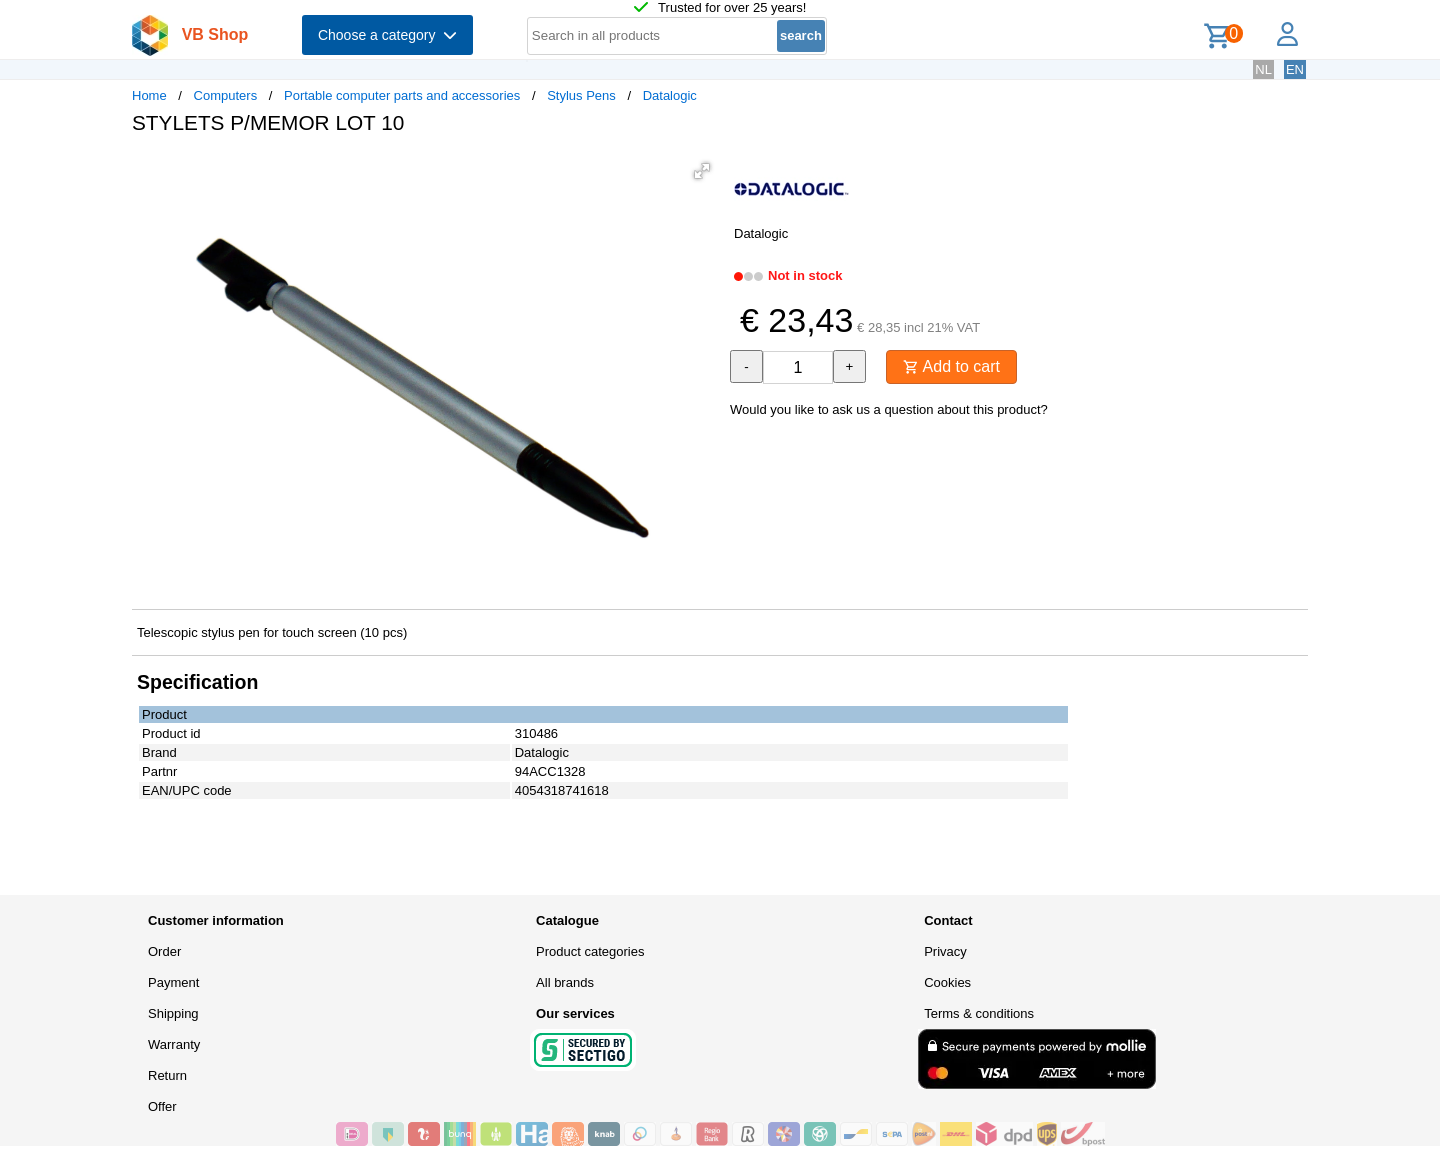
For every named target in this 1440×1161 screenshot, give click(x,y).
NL (1263, 69)
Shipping (173, 1013)
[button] (702, 171)
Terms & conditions (979, 1013)
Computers (226, 95)
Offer (162, 1106)
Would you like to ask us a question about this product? (889, 409)
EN (1295, 69)
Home (149, 95)
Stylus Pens (581, 95)
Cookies (947, 982)
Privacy (945, 951)
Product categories (590, 951)
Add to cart (951, 366)
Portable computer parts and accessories (402, 95)
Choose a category (387, 35)
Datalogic (670, 95)
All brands (565, 982)
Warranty (174, 1044)
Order (164, 951)
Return (167, 1075)
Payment (173, 982)
